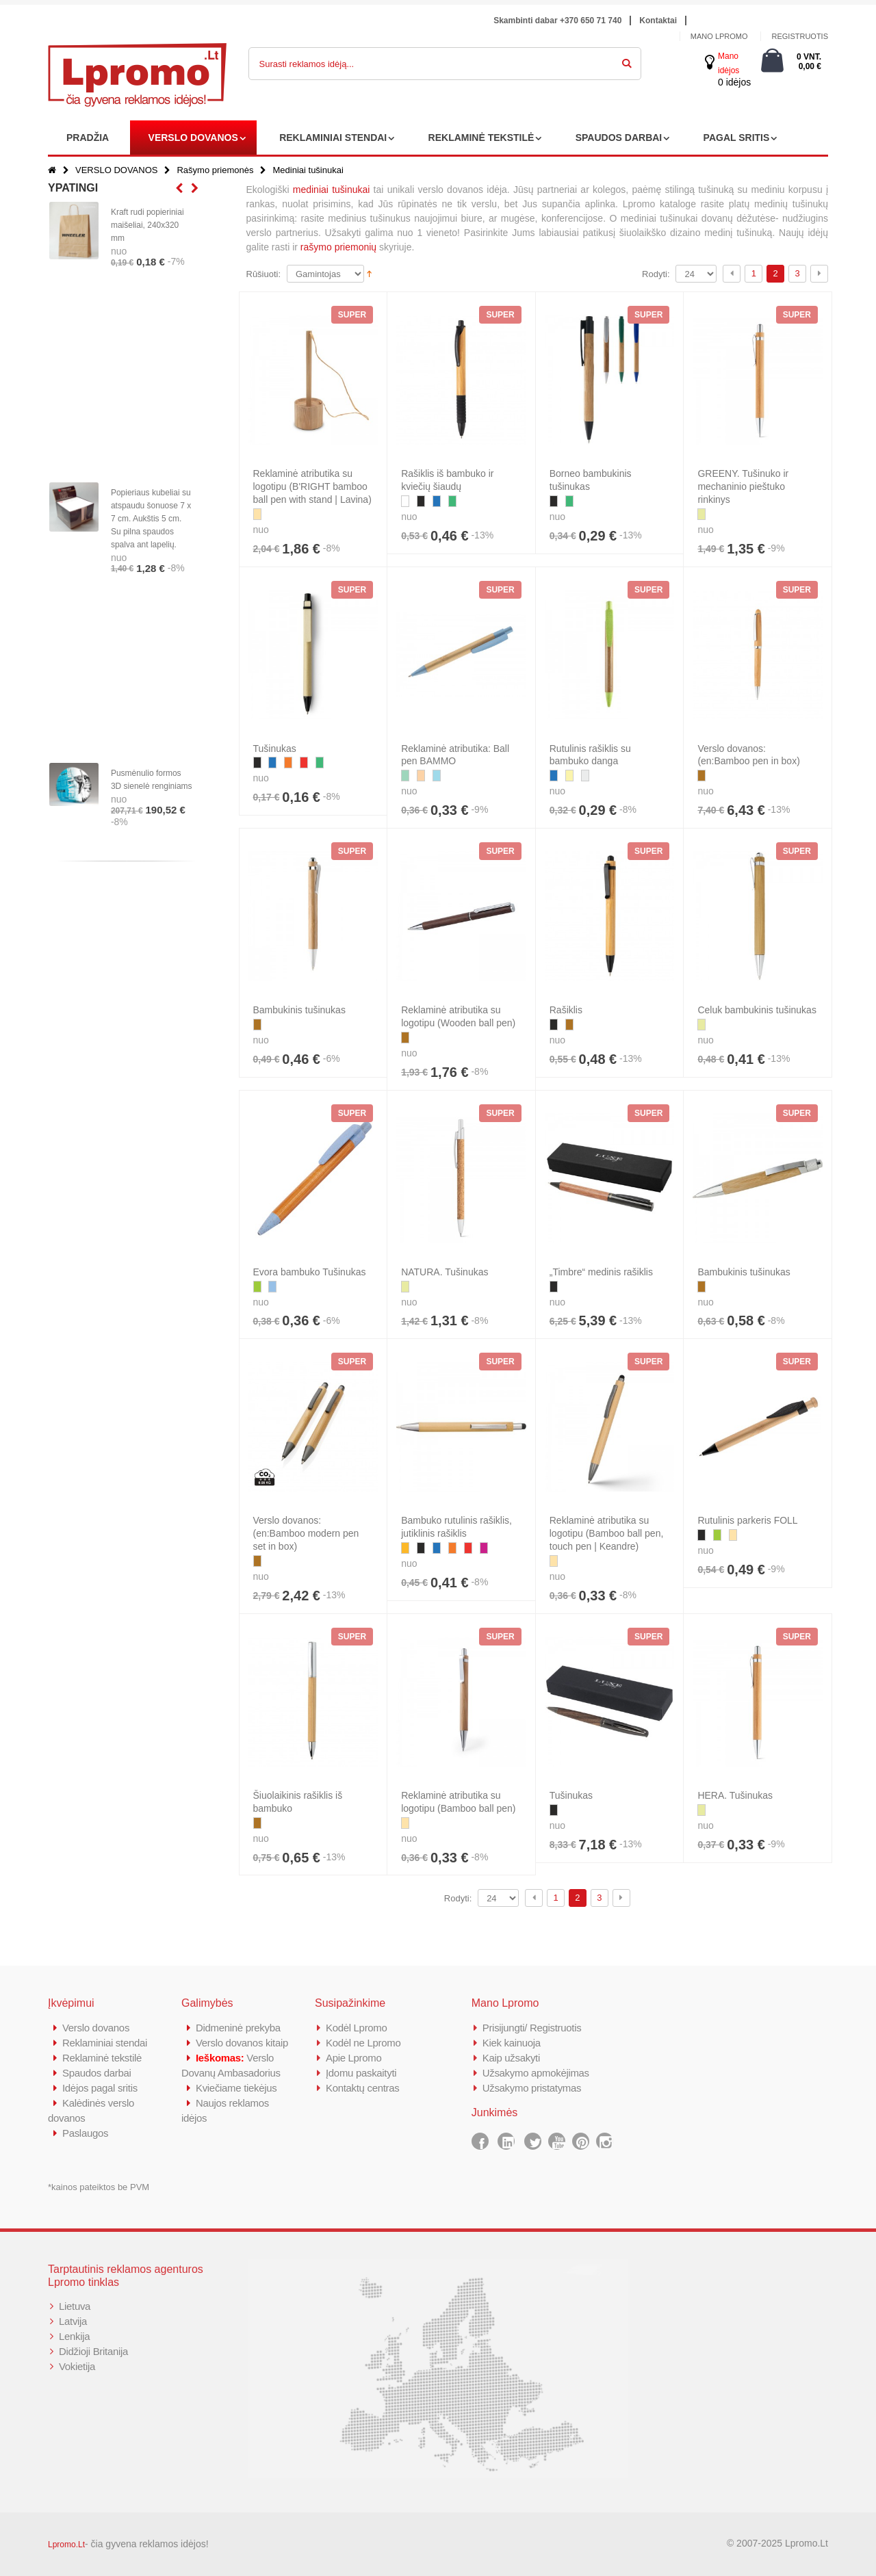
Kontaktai (658, 20)
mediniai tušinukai (331, 189)
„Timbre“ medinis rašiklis (601, 1271)
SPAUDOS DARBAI (619, 137)
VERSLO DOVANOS (193, 137)
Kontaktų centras (363, 2088)
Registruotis (799, 36)
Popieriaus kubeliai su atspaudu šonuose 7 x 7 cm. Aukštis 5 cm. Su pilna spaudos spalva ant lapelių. (151, 518)
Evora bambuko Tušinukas (309, 1271)
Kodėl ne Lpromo (363, 2042)
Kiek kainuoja (511, 2042)
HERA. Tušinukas (735, 1795)
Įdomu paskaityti (361, 2073)
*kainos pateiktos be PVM (98, 2187)
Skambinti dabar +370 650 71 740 (557, 20)
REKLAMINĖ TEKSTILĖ (481, 137)
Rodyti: (655, 274)
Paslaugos (85, 2133)
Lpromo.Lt (66, 2544)
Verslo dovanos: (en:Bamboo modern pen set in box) (306, 1533)
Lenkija (74, 2336)
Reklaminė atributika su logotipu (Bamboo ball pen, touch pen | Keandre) (607, 1533)
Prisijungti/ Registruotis (532, 2027)
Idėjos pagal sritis (100, 2088)
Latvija (73, 2321)
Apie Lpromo (354, 2058)
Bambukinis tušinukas (299, 1009)
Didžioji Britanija (93, 2351)
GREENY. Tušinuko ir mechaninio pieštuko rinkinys (742, 486)
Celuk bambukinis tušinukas (756, 1009)
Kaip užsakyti (511, 2058)
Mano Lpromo (719, 36)
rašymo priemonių (338, 247)
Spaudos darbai (96, 2073)
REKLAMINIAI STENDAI (333, 137)
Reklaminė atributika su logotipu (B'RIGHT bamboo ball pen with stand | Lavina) (312, 486)
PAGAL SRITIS (737, 137)
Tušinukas (274, 748)
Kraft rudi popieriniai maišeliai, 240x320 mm (147, 225)
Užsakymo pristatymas (532, 2088)
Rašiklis (566, 1009)
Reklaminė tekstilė (102, 2058)
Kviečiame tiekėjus (236, 2088)
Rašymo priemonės (215, 170)
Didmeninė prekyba (238, 2027)
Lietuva (74, 2306)
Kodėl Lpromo (356, 2027)
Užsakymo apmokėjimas (536, 2073)
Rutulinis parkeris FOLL (747, 1520)
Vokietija (77, 2366)
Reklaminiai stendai (104, 2042)
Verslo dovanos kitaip (242, 2042)
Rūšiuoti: (263, 274)
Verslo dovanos (95, 2027)
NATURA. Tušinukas (444, 1271)
